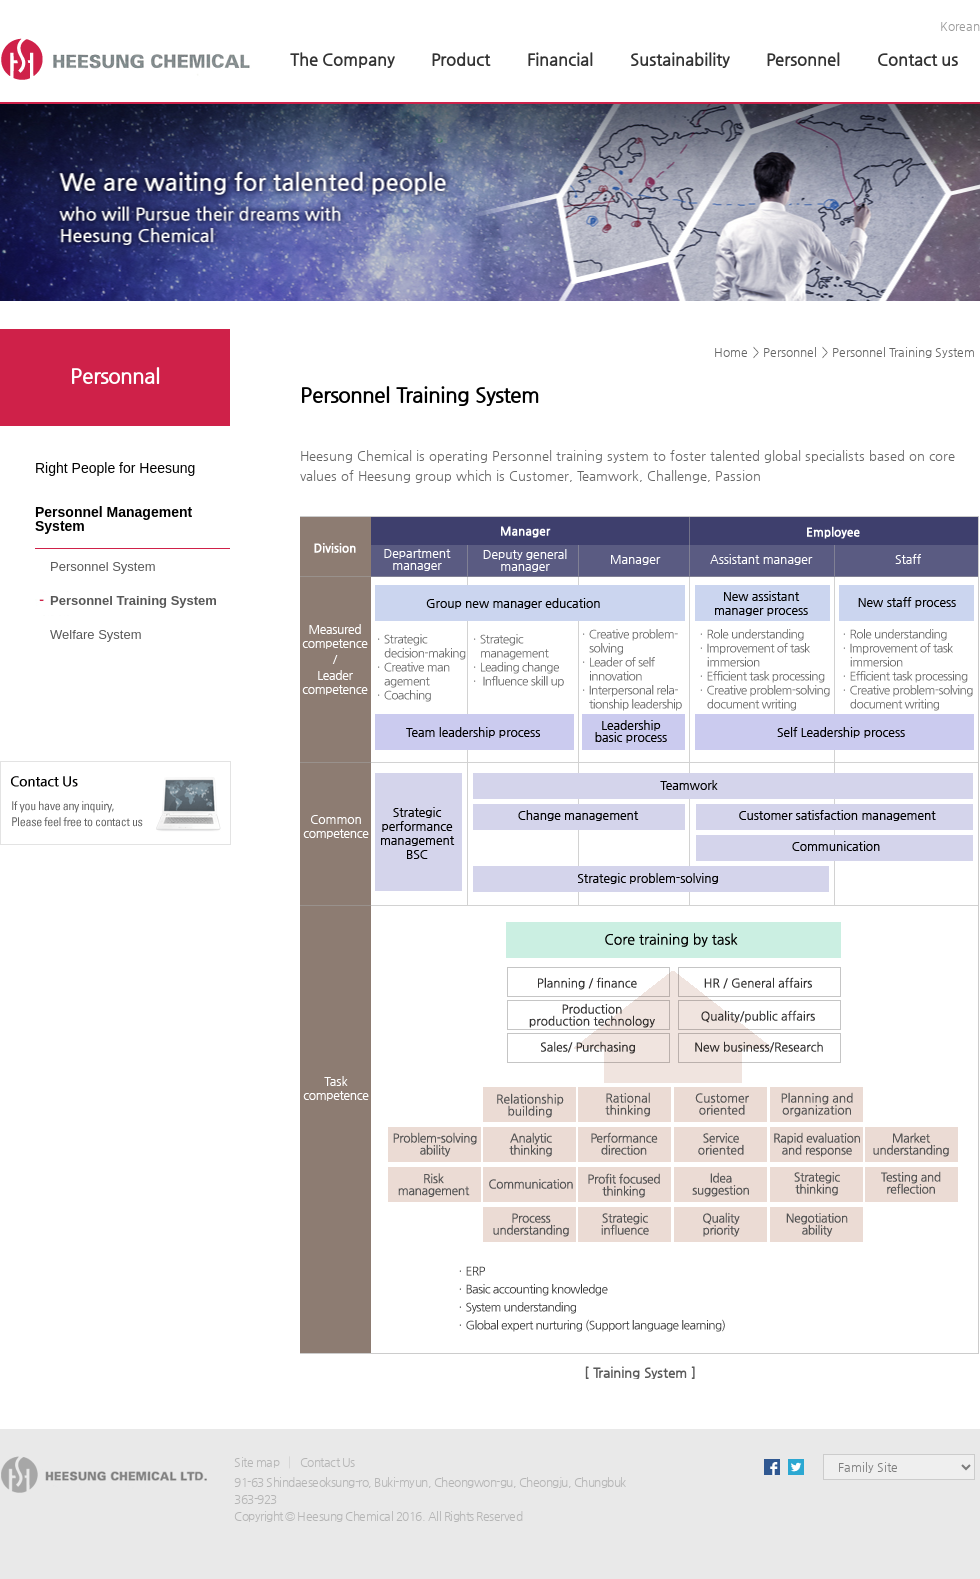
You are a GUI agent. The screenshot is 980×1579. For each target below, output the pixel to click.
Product (460, 59)
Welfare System (96, 634)
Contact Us (327, 1462)
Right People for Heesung (115, 468)
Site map (256, 1462)
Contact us (917, 59)
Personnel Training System (133, 600)
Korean (960, 26)
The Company (342, 59)
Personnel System (103, 566)
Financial (560, 59)
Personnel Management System (113, 519)
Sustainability (679, 59)
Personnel (803, 59)
